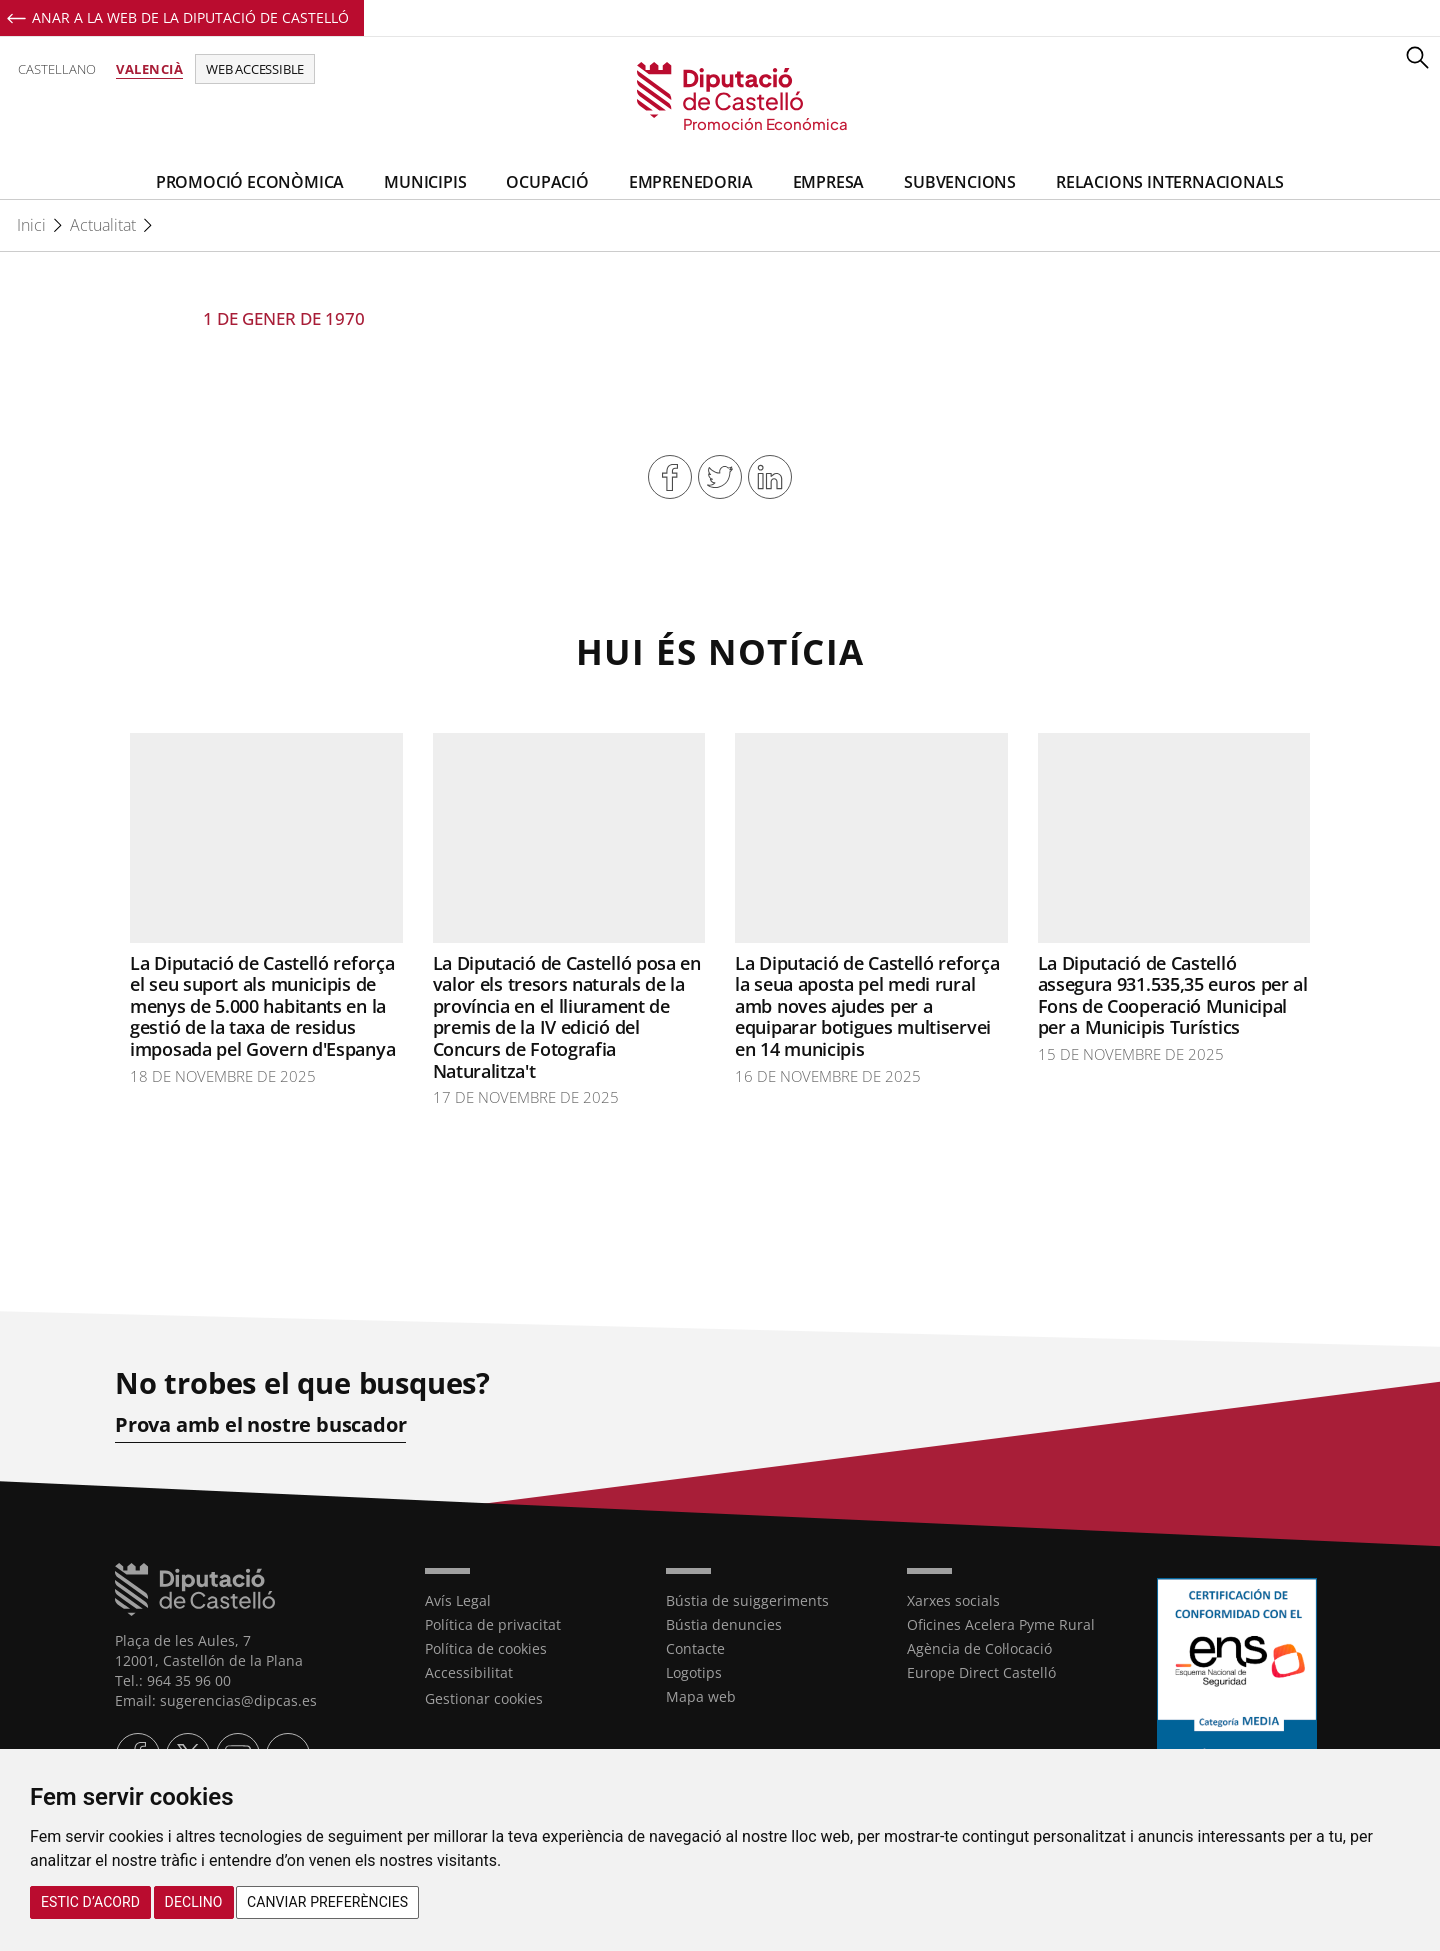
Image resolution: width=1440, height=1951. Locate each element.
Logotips (694, 1672)
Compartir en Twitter (720, 477)
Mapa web (701, 1696)
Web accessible (255, 69)
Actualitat (103, 225)
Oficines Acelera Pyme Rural (1001, 1624)
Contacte (695, 1648)
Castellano (57, 69)
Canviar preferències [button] (327, 1902)
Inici (31, 225)
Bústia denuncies (724, 1624)
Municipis (425, 182)
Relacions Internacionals (1170, 182)
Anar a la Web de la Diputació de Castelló (190, 17)
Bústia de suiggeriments (747, 1600)
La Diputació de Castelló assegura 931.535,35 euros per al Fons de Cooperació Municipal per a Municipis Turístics (1173, 995)
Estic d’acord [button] (90, 1902)
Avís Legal (458, 1600)
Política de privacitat (493, 1624)
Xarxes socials (953, 1600)
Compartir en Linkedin (770, 477)
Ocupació (547, 182)
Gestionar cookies (484, 1698)
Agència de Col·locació (979, 1648)
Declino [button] (194, 1902)
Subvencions (960, 182)
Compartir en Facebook (670, 477)
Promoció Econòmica (250, 182)
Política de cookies (486, 1648)
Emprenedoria (691, 182)
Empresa (829, 182)
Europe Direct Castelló (981, 1672)
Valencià (149, 69)
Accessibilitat (469, 1672)
